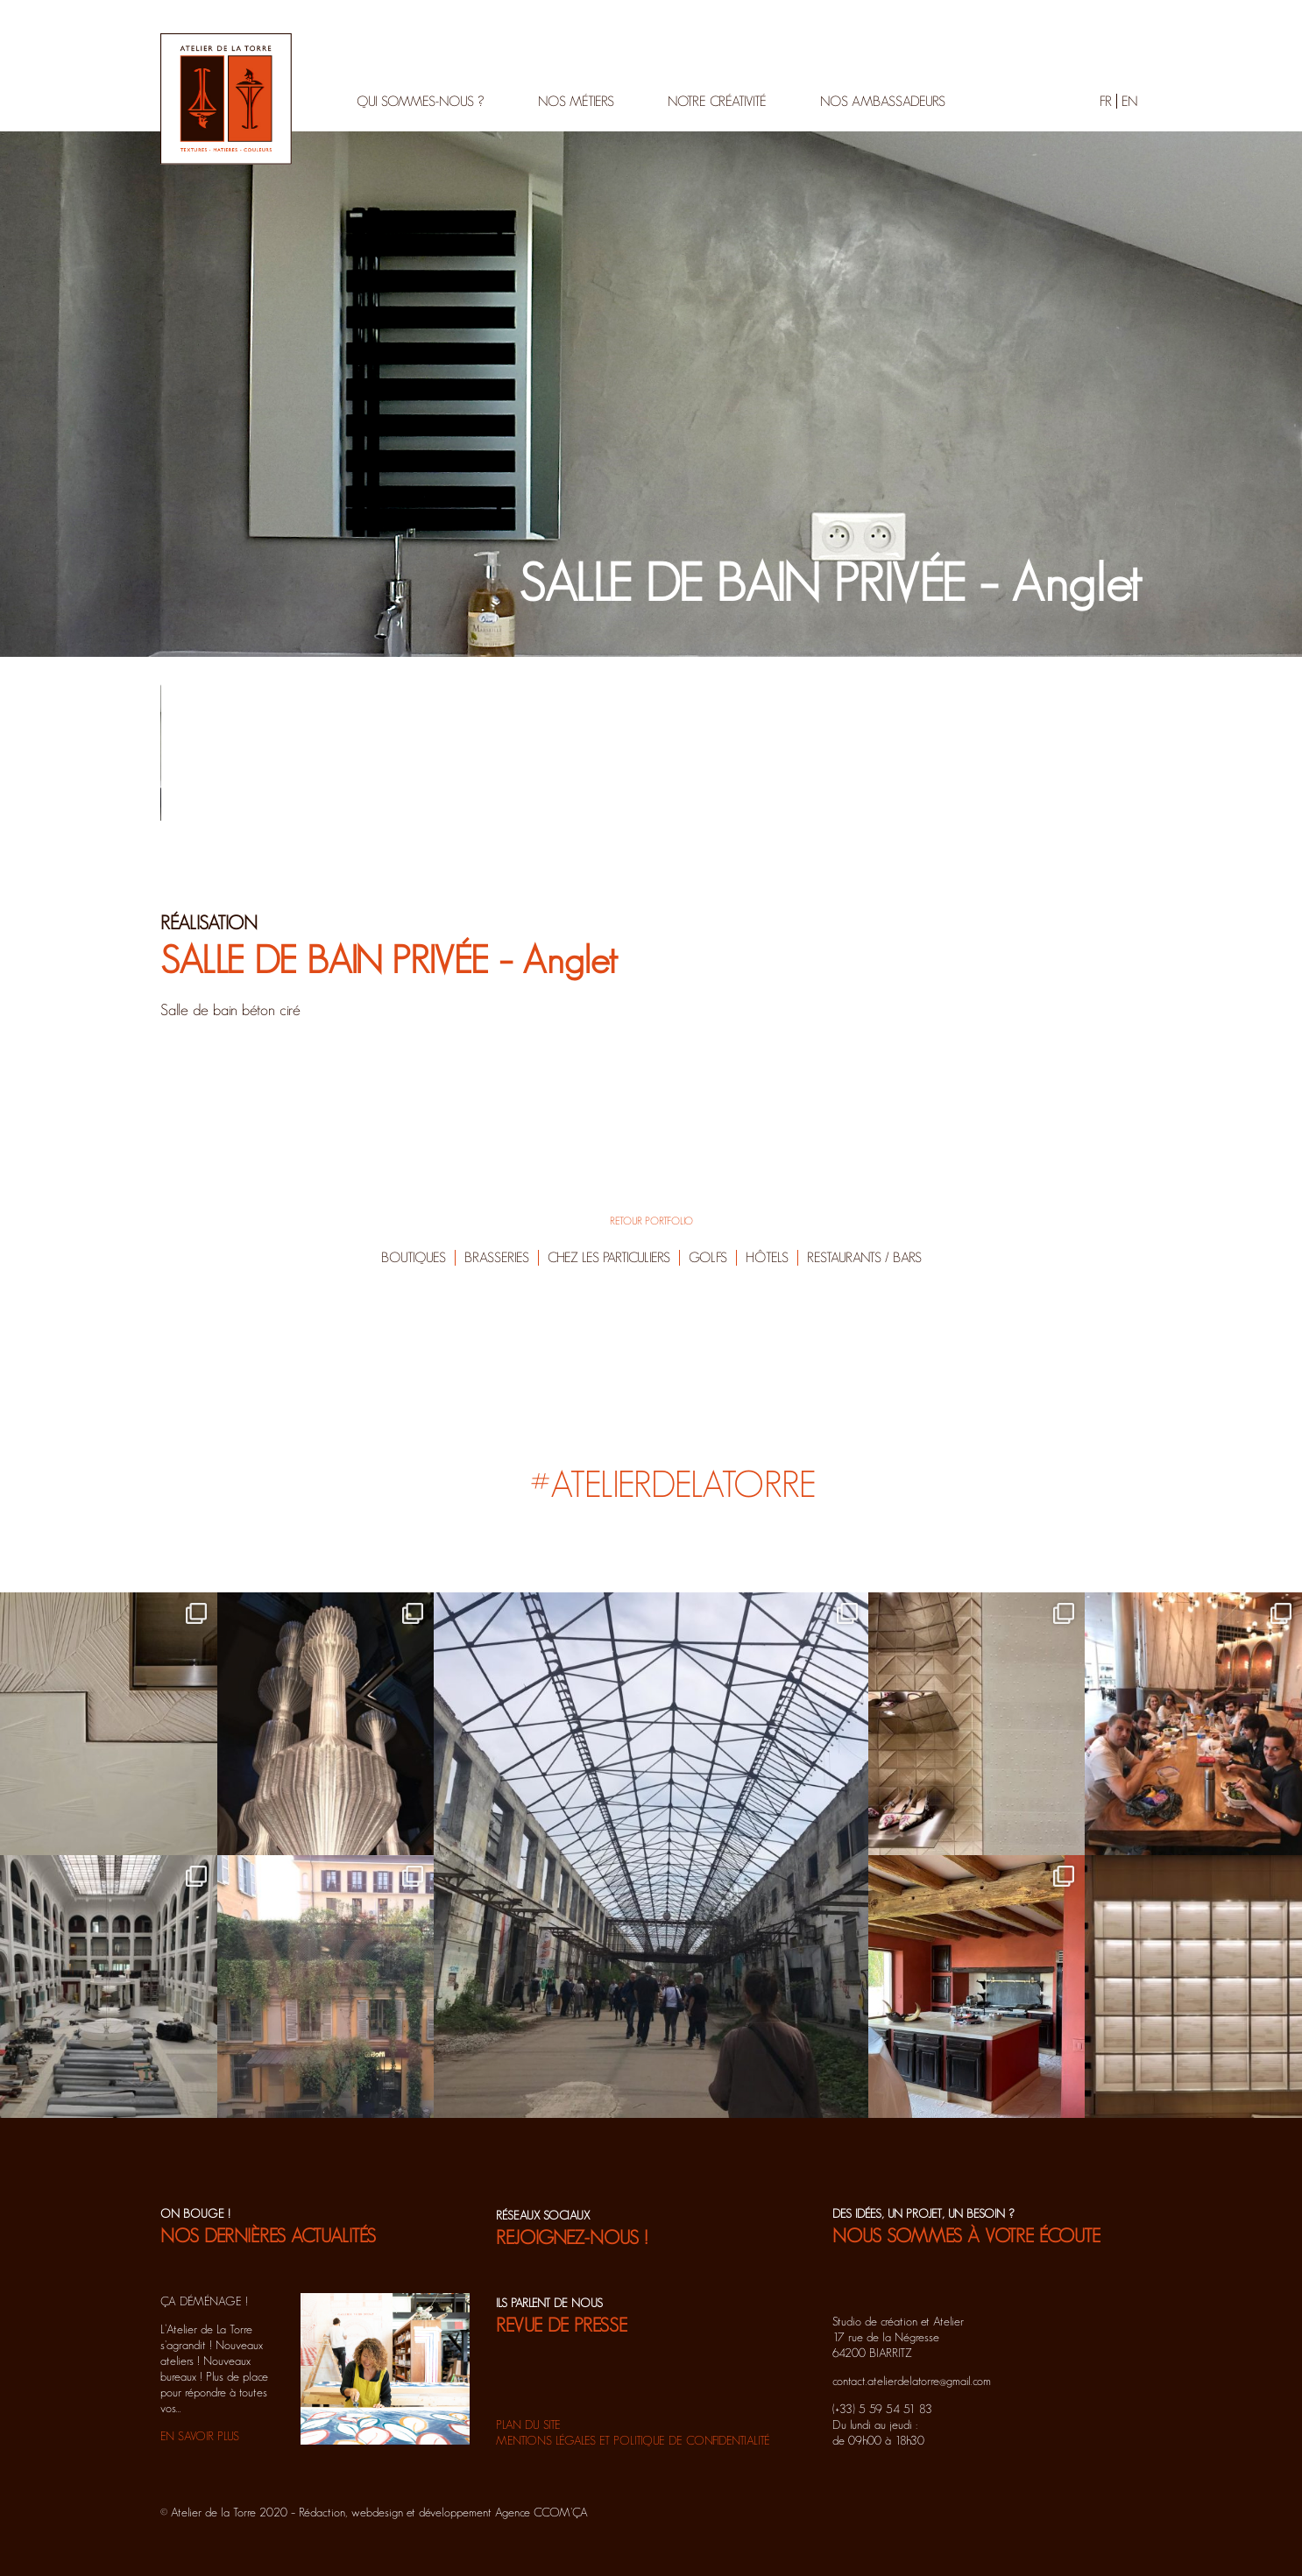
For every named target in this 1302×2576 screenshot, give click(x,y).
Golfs (708, 1257)
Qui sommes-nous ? (421, 101)
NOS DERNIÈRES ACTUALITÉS (268, 2235)
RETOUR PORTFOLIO (651, 1220)
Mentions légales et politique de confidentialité (633, 2440)
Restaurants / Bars (864, 1257)
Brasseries (496, 1257)
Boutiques (413, 1257)
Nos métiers (576, 101)
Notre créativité (717, 101)
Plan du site (528, 2424)
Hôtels (767, 1257)
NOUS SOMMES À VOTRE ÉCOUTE (966, 2235)
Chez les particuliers (609, 1257)
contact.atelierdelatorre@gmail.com (911, 2381)
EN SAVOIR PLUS (199, 2436)
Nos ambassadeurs (882, 101)
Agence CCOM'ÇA (541, 2512)
